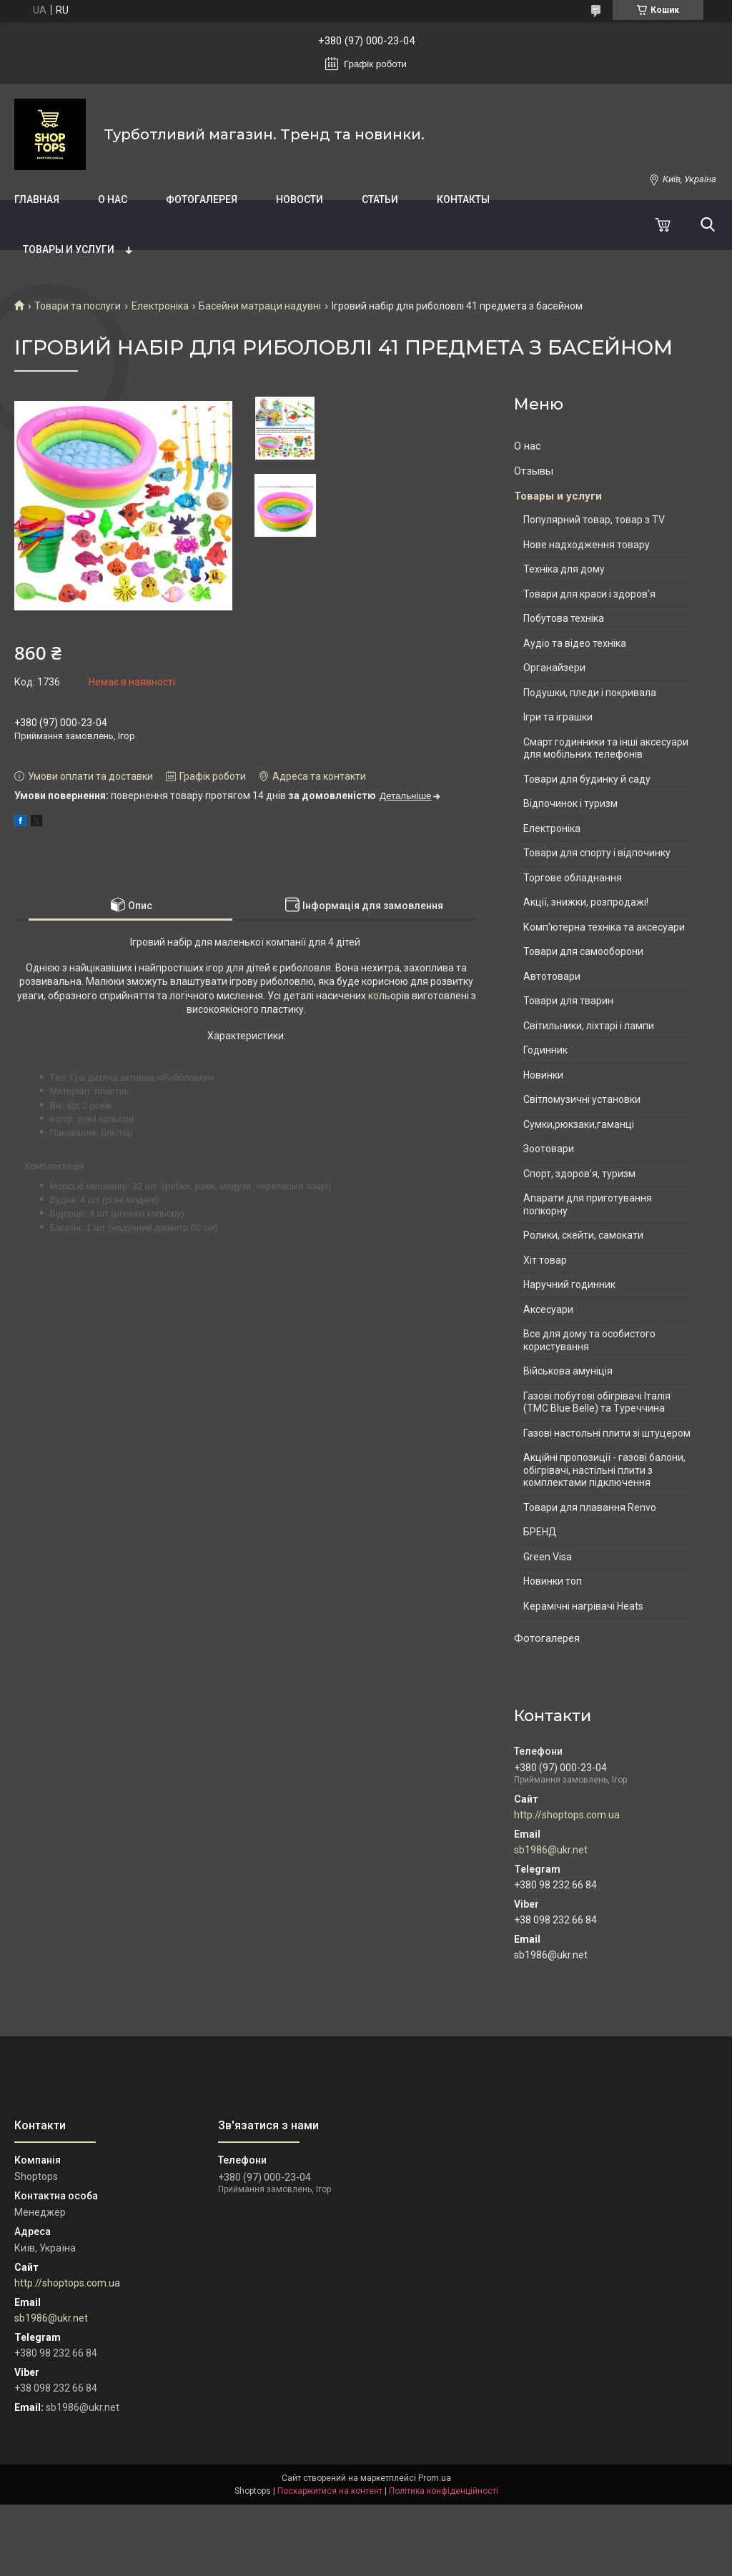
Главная (36, 199)
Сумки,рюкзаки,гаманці (578, 1124)
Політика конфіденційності (443, 2491)
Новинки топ (552, 1581)
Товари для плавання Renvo (589, 1507)
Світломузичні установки (581, 1099)
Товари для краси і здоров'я (589, 594)
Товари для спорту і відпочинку (597, 852)
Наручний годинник (569, 1284)
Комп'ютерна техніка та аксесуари (604, 927)
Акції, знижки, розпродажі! (585, 902)
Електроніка (160, 306)
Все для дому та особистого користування (589, 1340)
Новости (299, 199)
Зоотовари (548, 1148)
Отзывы (533, 471)
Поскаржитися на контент (329, 2491)
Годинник (545, 1050)
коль (378, 995)
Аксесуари (548, 1309)
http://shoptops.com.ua (567, 1814)
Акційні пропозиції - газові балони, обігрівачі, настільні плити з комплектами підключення (604, 1470)
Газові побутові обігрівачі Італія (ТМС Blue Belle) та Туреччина (597, 1402)
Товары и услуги (68, 249)
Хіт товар (545, 1260)
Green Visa (547, 1556)
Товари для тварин (568, 1000)
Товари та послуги (77, 306)
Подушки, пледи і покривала (589, 692)
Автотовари (551, 976)
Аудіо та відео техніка (574, 643)
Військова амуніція (568, 1371)
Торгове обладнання (572, 877)
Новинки (543, 1075)
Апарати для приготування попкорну (587, 1204)
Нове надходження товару (586, 544)
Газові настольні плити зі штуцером (607, 1433)
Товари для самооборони (583, 951)
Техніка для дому (564, 569)
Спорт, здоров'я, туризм (579, 1173)
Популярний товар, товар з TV (594, 519)
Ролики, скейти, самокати (583, 1235)
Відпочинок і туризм (570, 803)
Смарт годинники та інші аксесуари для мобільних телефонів (605, 748)
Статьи (380, 199)
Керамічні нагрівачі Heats (583, 1606)
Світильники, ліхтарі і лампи (588, 1025)
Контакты (463, 199)
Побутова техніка (563, 618)
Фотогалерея (201, 199)
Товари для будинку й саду (587, 779)
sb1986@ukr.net (551, 1850)
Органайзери (554, 667)
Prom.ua (434, 2478)
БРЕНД (540, 1531)
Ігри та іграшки (558, 717)
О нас (112, 199)
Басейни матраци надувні (260, 306)
